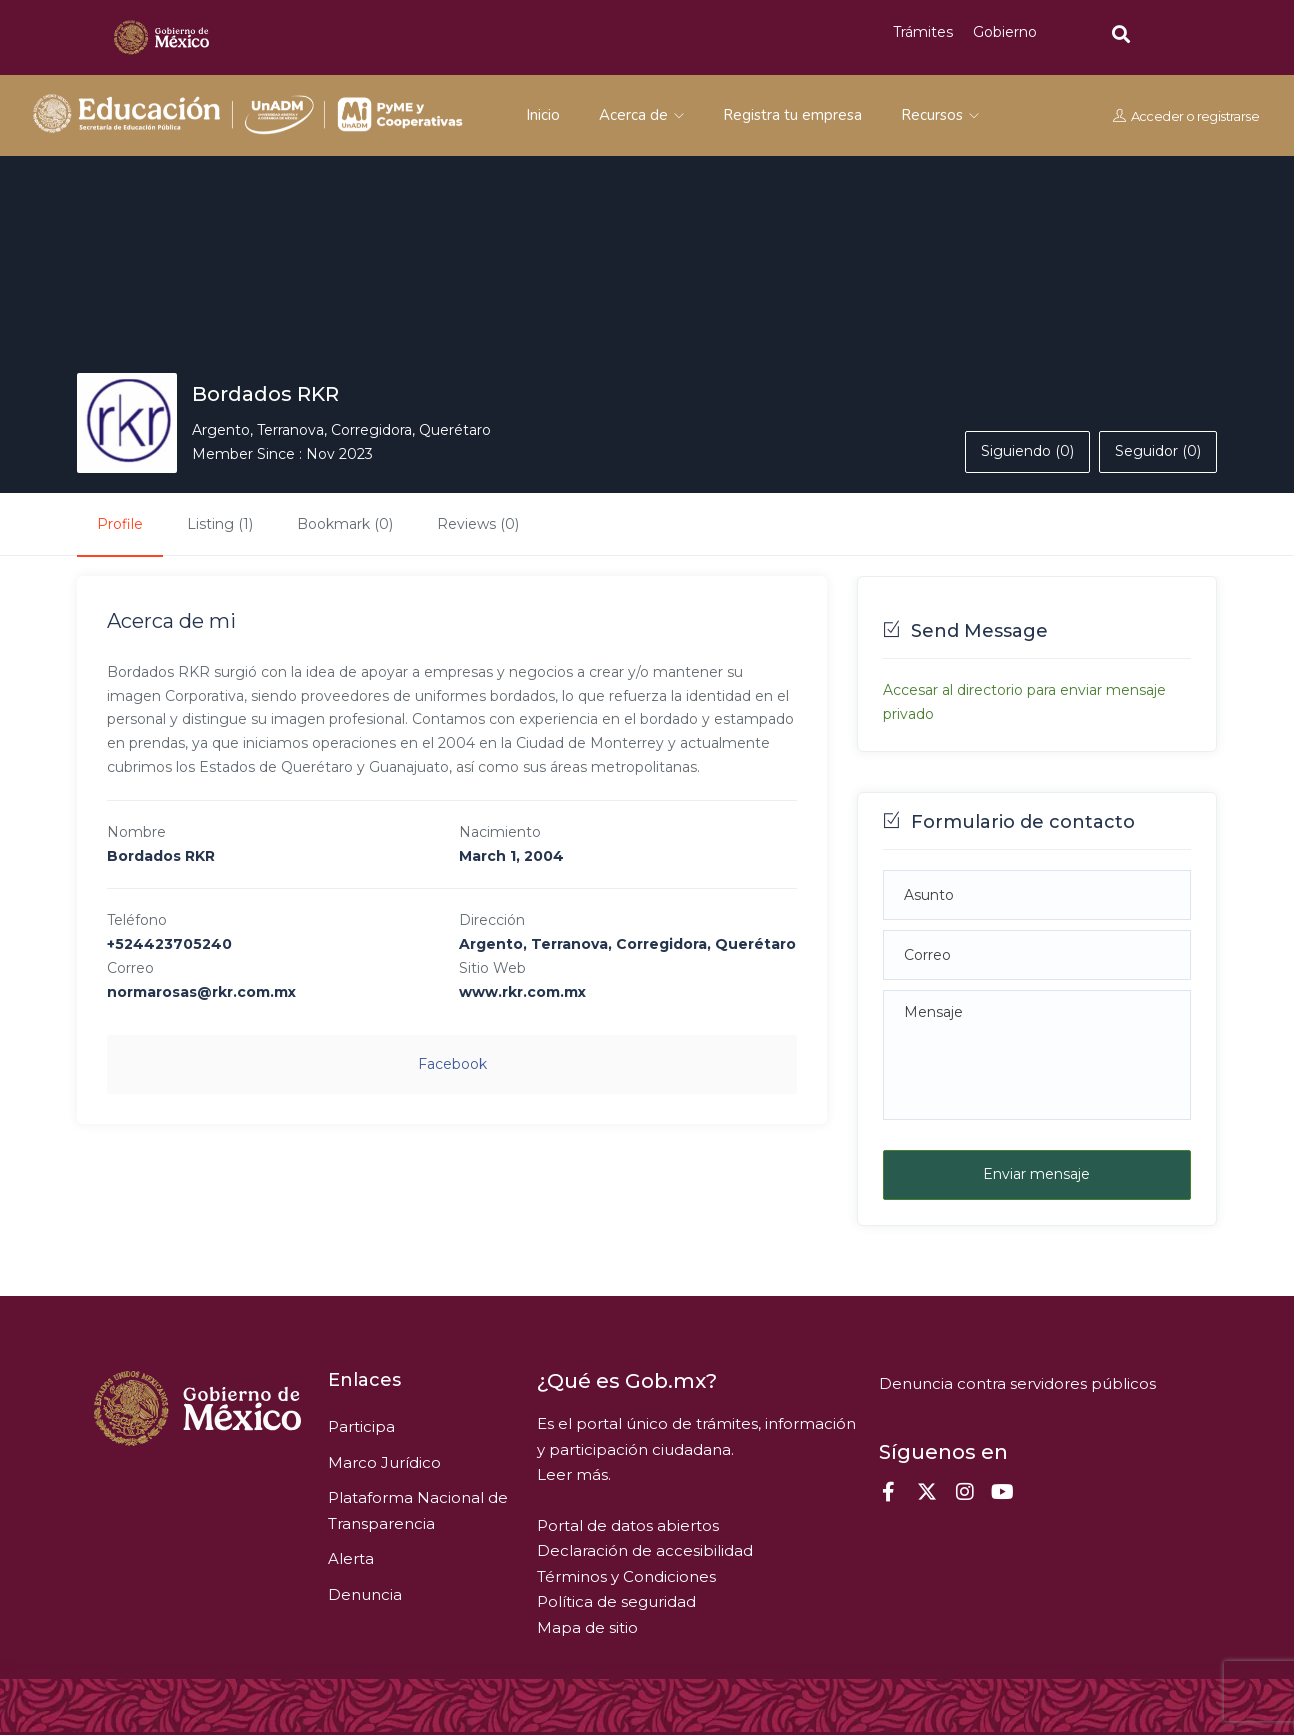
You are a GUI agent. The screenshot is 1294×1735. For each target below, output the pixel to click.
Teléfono (137, 920)
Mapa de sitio (587, 1627)
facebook (452, 1064)
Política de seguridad (616, 1601)
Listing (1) (220, 524)
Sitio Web (492, 968)
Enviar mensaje (1036, 1174)
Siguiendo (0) (1027, 451)
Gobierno (1005, 32)
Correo (130, 968)
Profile (120, 524)
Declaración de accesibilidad (645, 1550)
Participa (361, 1426)
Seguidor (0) (1158, 451)
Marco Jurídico (384, 1462)
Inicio (543, 115)
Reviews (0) (478, 524)
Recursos (940, 115)
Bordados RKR (265, 394)
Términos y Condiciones (626, 1576)
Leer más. (574, 1474)
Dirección (492, 920)
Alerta (351, 1558)
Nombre (136, 832)
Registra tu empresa (792, 115)
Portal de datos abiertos (628, 1525)
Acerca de (641, 115)
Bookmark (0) (345, 524)
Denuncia (365, 1594)
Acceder (1157, 116)
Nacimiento (500, 832)
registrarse (1228, 116)
